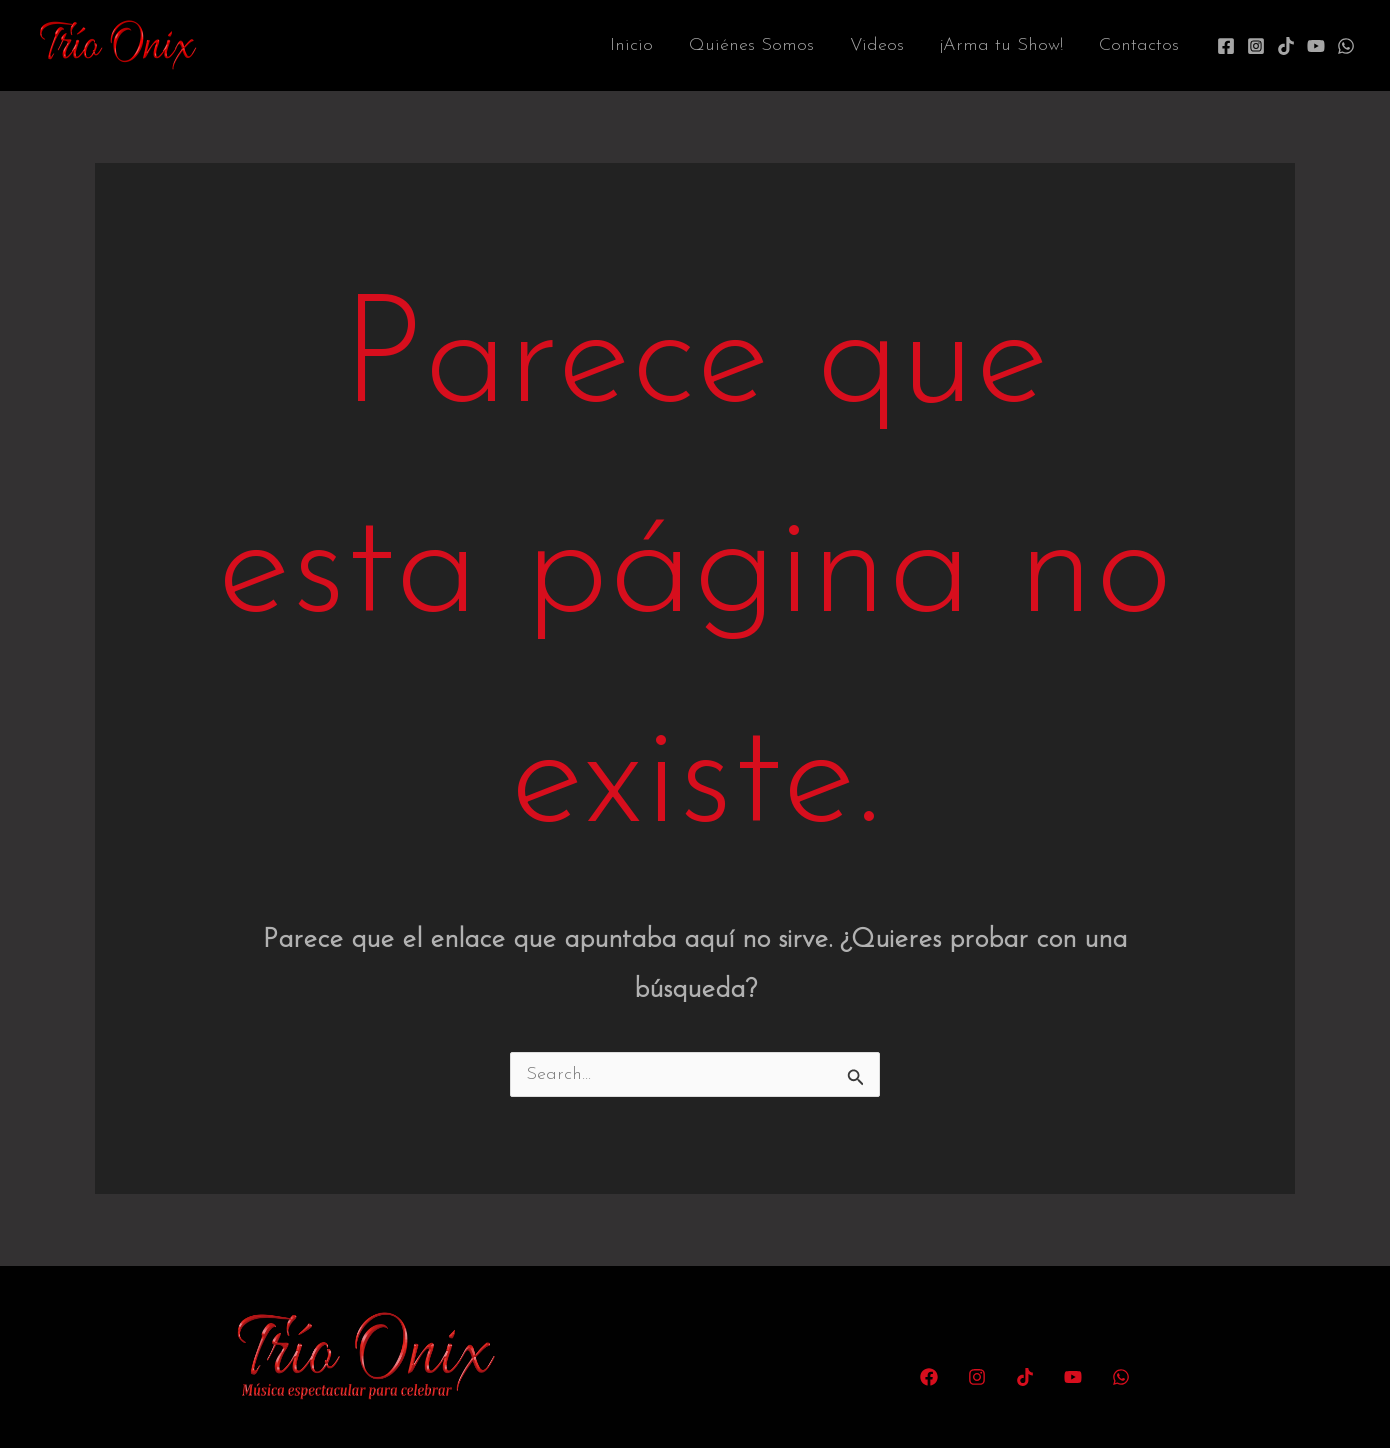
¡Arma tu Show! (1001, 45)
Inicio (631, 45)
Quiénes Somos (751, 45)
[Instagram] (1256, 46)
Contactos (1139, 45)
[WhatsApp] (1346, 46)
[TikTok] (1286, 46)
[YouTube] (1316, 46)
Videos (877, 45)
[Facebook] (1226, 46)
